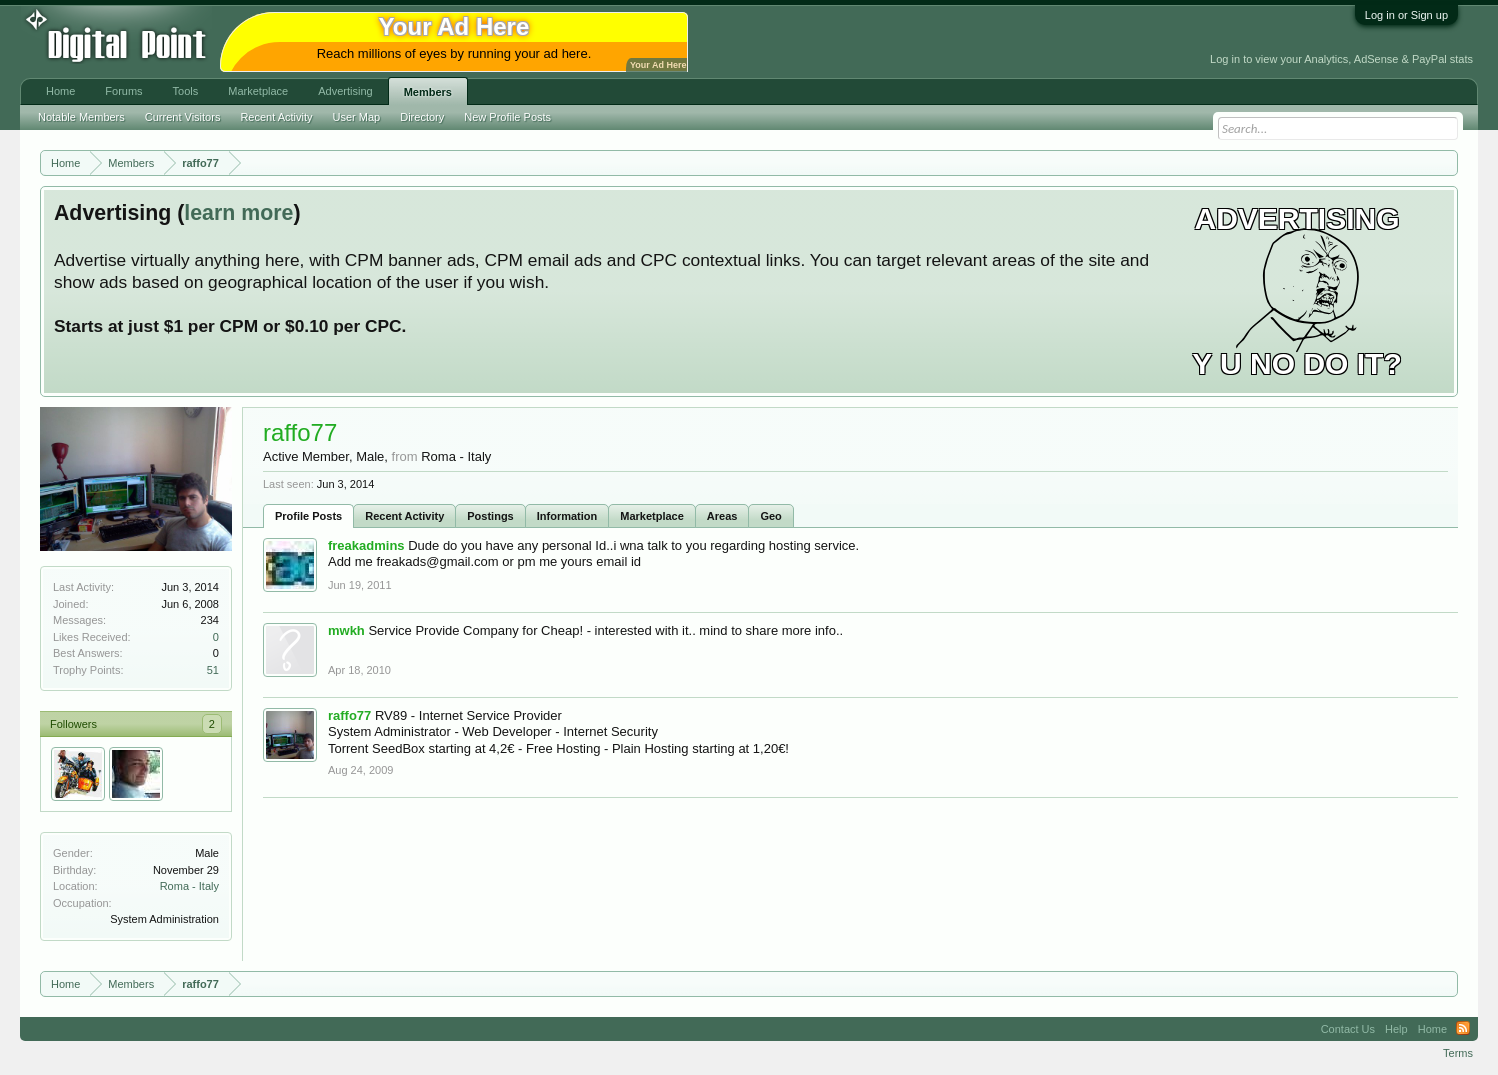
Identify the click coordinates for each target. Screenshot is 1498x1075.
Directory (422, 117)
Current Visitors (183, 117)
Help (1396, 1029)
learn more (238, 213)
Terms (1458, 1053)
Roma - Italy (189, 886)
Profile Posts (308, 516)
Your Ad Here (658, 65)
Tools (186, 91)
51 (213, 670)
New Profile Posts (507, 117)
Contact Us (1348, 1029)
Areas (722, 516)
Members (428, 92)
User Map (357, 117)
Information (567, 516)
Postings (490, 516)
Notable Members (81, 117)
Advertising (345, 91)
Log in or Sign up (1406, 15)
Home (60, 91)
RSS (1463, 1029)
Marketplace (652, 516)
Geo (770, 516)
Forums (123, 91)
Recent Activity (404, 516)
